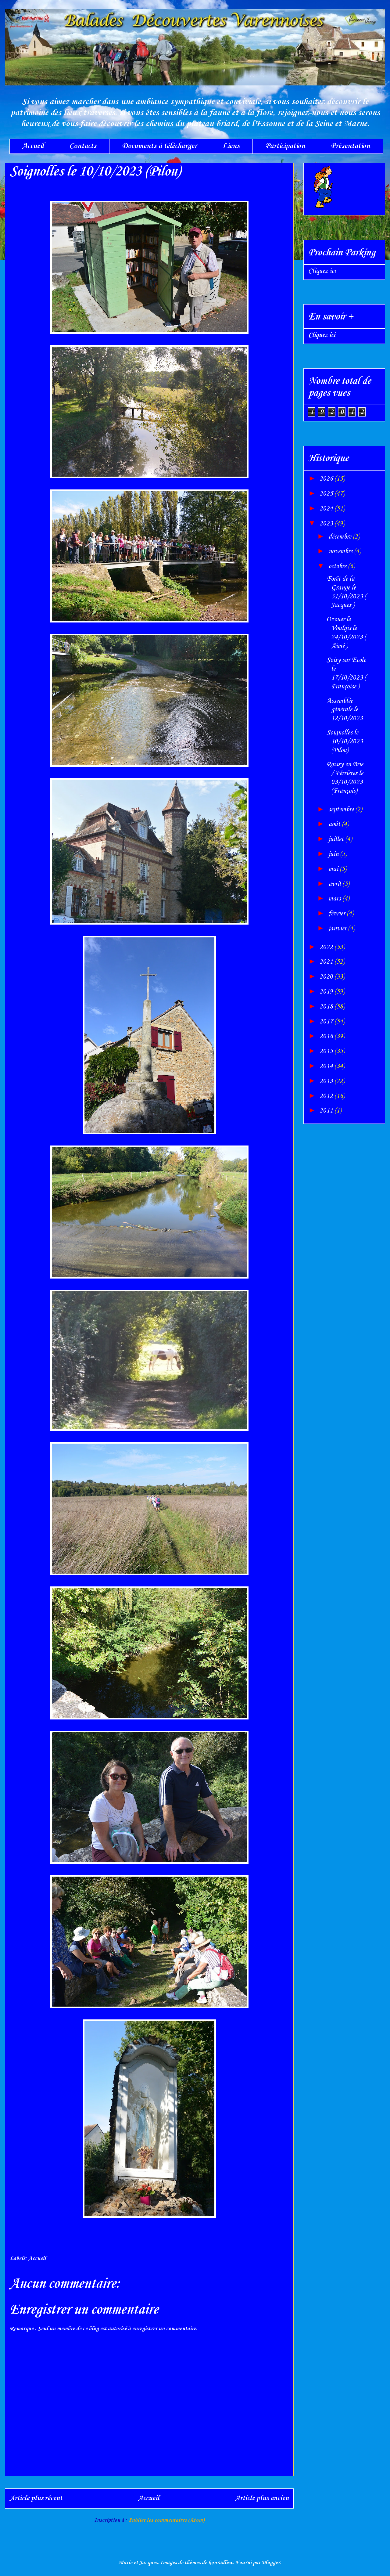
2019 (327, 992)
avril (335, 884)
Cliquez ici (322, 271)
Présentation (350, 146)
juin (334, 854)
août (335, 824)
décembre (340, 537)
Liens (231, 146)
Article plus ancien (262, 2498)
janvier (338, 929)
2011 (327, 1111)
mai (334, 869)
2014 (327, 1066)
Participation (285, 146)
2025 (327, 494)
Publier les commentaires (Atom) (166, 2520)
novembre (341, 551)
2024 (327, 509)
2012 (327, 1096)
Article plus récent (36, 2498)
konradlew (220, 2562)
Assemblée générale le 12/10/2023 (345, 710)
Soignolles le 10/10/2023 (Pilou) (345, 741)
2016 (327, 1036)
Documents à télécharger (159, 146)
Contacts (83, 146)
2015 (327, 1051)
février (337, 914)
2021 (327, 962)
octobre (338, 566)
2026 (327, 479)
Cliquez (321, 335)
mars (335, 899)
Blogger (271, 2562)
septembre (341, 810)
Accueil (33, 146)
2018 (327, 1007)
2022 (327, 947)
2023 (327, 524)
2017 (327, 1022)
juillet (336, 839)
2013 (327, 1081)
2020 (327, 977)
